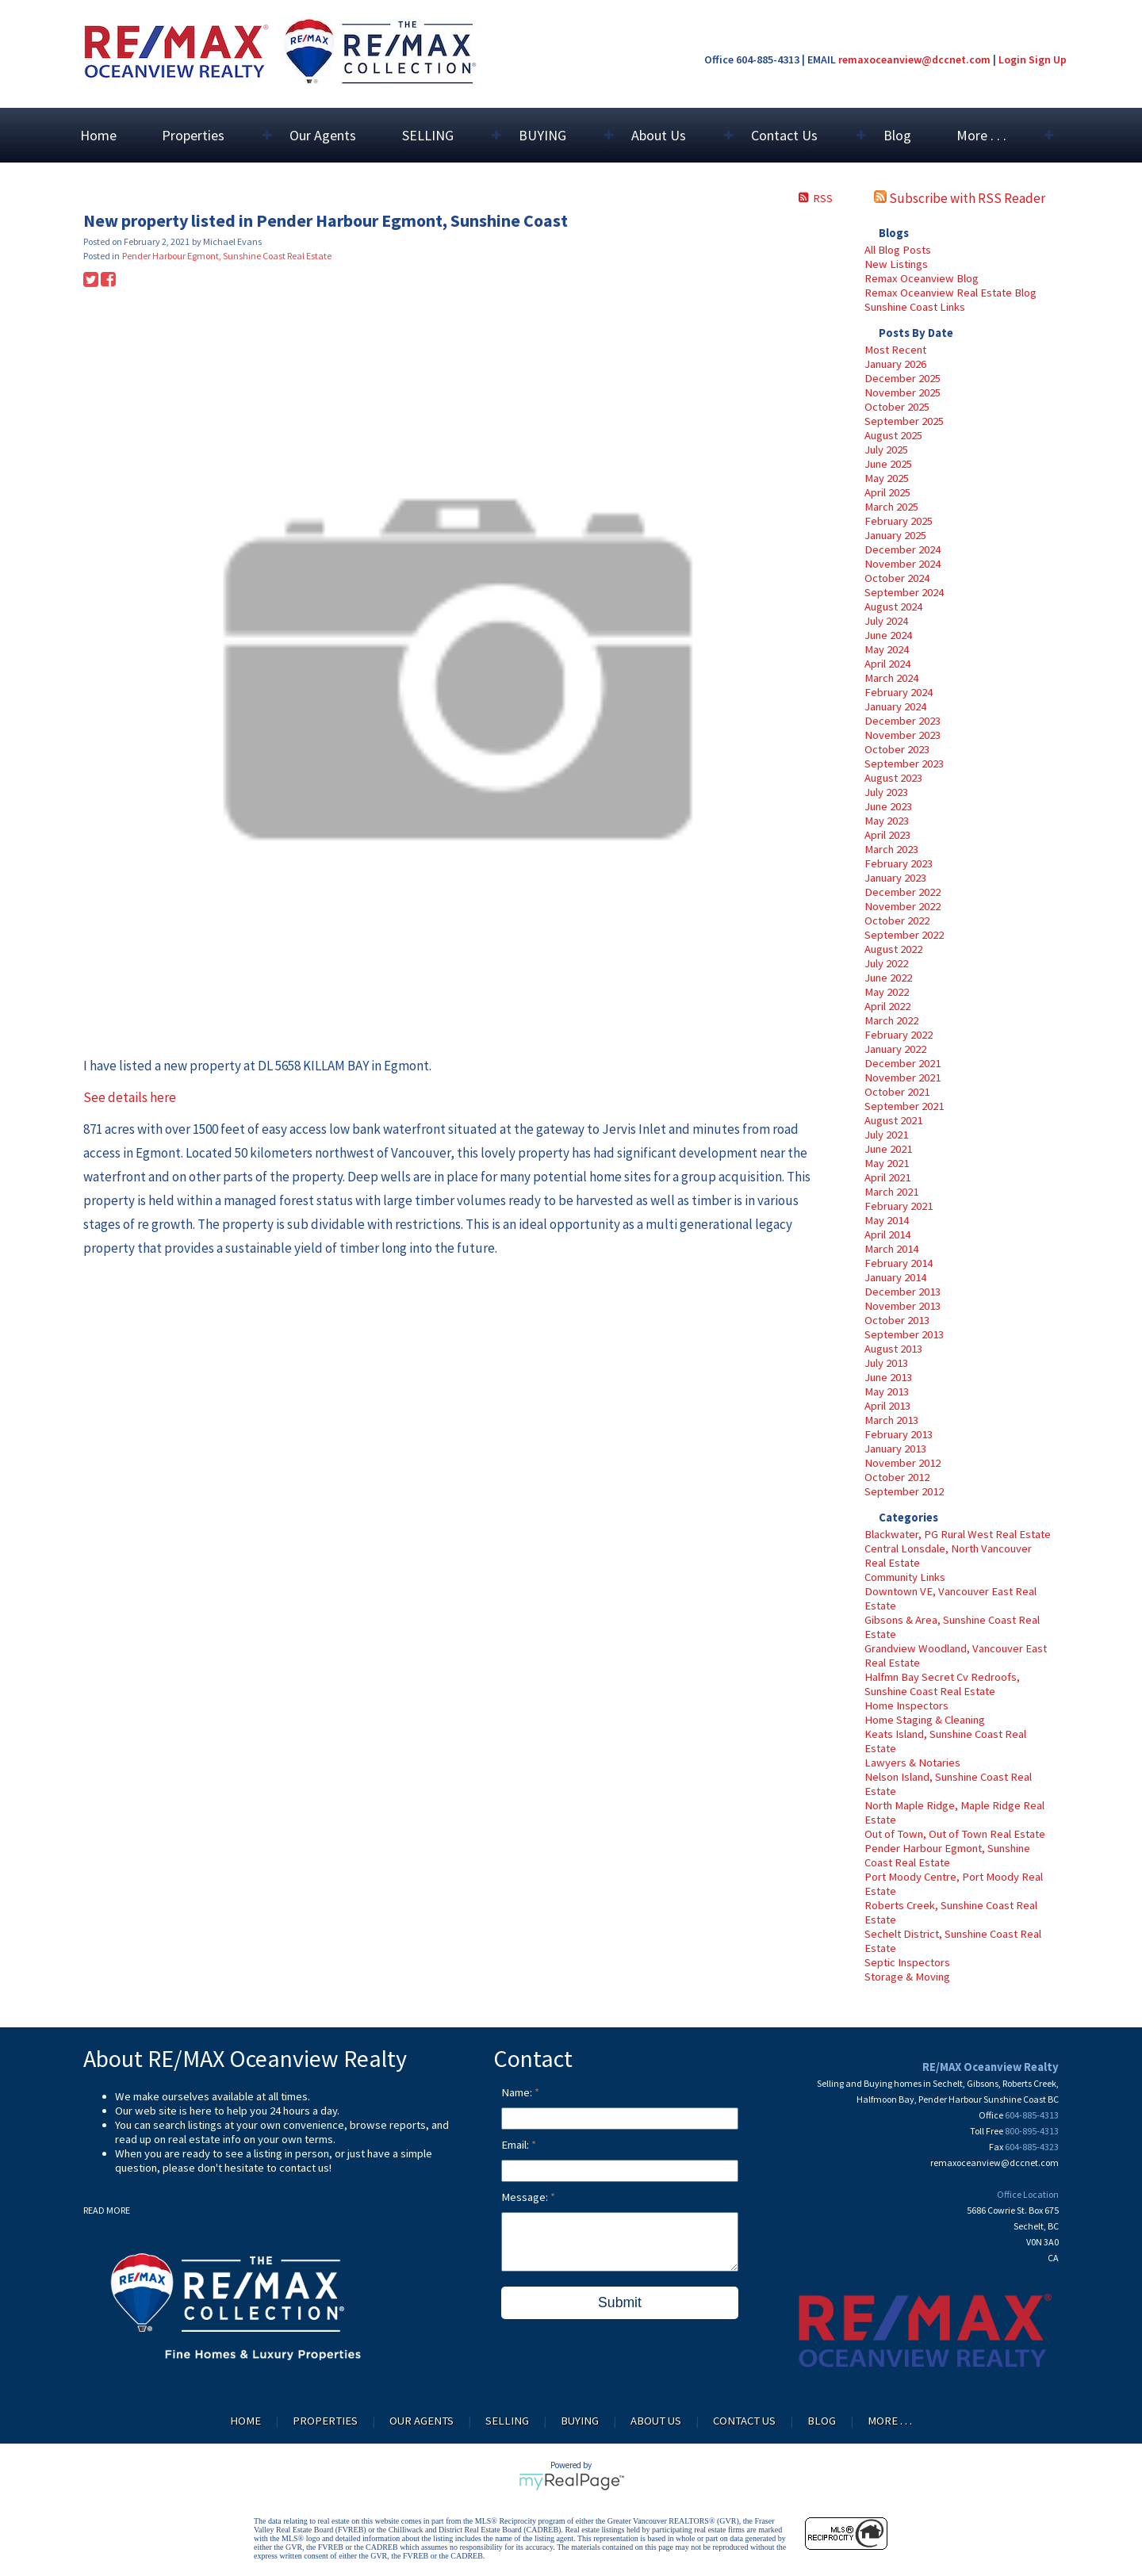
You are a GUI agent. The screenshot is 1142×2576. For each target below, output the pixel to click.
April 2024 (887, 663)
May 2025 (886, 478)
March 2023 (891, 849)
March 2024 (891, 678)
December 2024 (902, 549)
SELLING (507, 2420)
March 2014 (891, 1249)
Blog (897, 135)
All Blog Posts (897, 250)
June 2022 (888, 977)
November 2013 (902, 1306)
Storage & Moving (907, 1976)
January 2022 (895, 1049)
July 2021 (886, 1134)
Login (1012, 59)
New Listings (896, 264)
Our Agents (322, 135)
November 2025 (902, 392)
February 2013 (898, 1434)
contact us (304, 2168)
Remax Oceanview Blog (921, 278)
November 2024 (902, 564)
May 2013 (886, 1391)
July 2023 (886, 792)
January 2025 (895, 535)
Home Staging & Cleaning (924, 1720)
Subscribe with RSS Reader (959, 198)
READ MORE (106, 2210)
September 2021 (904, 1106)
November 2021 (902, 1077)
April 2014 (887, 1234)
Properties (325, 2420)
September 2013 (904, 1334)
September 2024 (904, 592)
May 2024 (886, 649)
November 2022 (902, 906)
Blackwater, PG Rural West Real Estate (957, 1534)
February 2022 (898, 1035)
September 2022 (904, 935)
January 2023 (895, 878)
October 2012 (896, 1477)
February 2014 (898, 1263)
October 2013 (896, 1320)
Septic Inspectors (907, 1962)
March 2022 (891, 1020)
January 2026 (895, 364)
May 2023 (886, 820)
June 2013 (888, 1377)
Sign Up (1048, 59)
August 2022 (893, 949)
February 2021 (898, 1206)
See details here (129, 1097)
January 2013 (895, 1448)
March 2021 (891, 1192)
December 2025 (902, 378)
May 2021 (886, 1163)
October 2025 (896, 407)
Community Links (904, 1577)
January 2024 (895, 706)
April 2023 (887, 835)
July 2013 (886, 1363)
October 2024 (896, 578)
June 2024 (888, 635)
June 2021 (888, 1149)
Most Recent (895, 350)
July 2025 (886, 449)
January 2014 (895, 1277)
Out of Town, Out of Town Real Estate (954, 1834)
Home (98, 135)
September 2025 (904, 421)
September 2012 (904, 1491)
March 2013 (891, 1420)
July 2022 (886, 963)
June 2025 (888, 464)
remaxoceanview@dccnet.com (914, 59)
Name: (518, 2092)
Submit (620, 2302)
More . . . (890, 2420)
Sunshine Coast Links (914, 307)
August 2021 (893, 1120)
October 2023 (896, 749)
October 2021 (896, 1092)
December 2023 (902, 721)
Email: (516, 2145)
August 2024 (893, 606)
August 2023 (893, 778)
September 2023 (904, 763)
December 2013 (902, 1291)
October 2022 (896, 920)
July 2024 (886, 621)
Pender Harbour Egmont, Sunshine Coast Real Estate (947, 1855)
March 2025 (891, 507)
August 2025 (893, 435)
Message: (525, 2197)
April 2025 (887, 492)
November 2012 (902, 1463)
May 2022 (886, 992)
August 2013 (893, 1349)
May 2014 (886, 1220)
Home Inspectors (906, 1705)
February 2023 (898, 863)
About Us (655, 2420)
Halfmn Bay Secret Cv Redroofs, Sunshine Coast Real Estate (942, 1684)
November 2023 (902, 735)
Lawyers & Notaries (912, 1762)
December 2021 (902, 1063)
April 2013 (887, 1406)
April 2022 (887, 1006)
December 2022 (902, 892)
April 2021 (887, 1177)
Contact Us (744, 2420)
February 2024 (898, 692)
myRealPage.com (571, 2482)
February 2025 (898, 521)
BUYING (580, 2420)
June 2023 (888, 806)
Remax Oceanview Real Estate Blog (950, 292)
